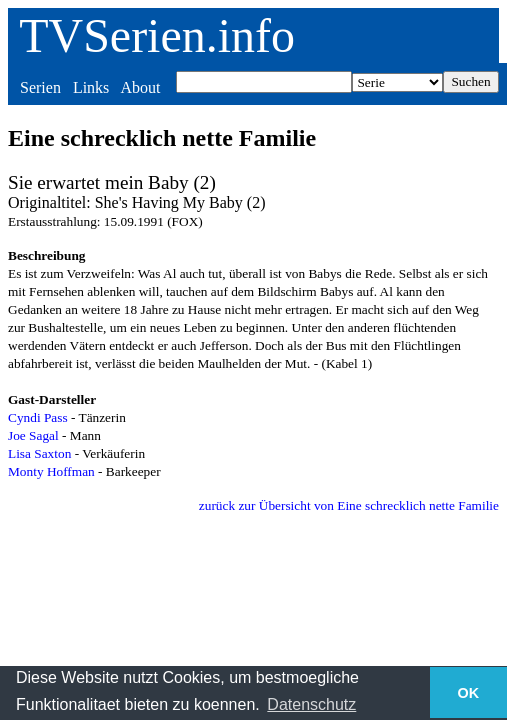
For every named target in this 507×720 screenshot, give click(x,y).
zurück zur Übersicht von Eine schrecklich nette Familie (349, 505)
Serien (40, 87)
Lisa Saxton (39, 453)
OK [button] (469, 693)
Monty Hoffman (51, 471)
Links (91, 87)
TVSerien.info (157, 35)
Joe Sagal (33, 435)
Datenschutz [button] (311, 704)
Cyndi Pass (38, 417)
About (140, 87)
